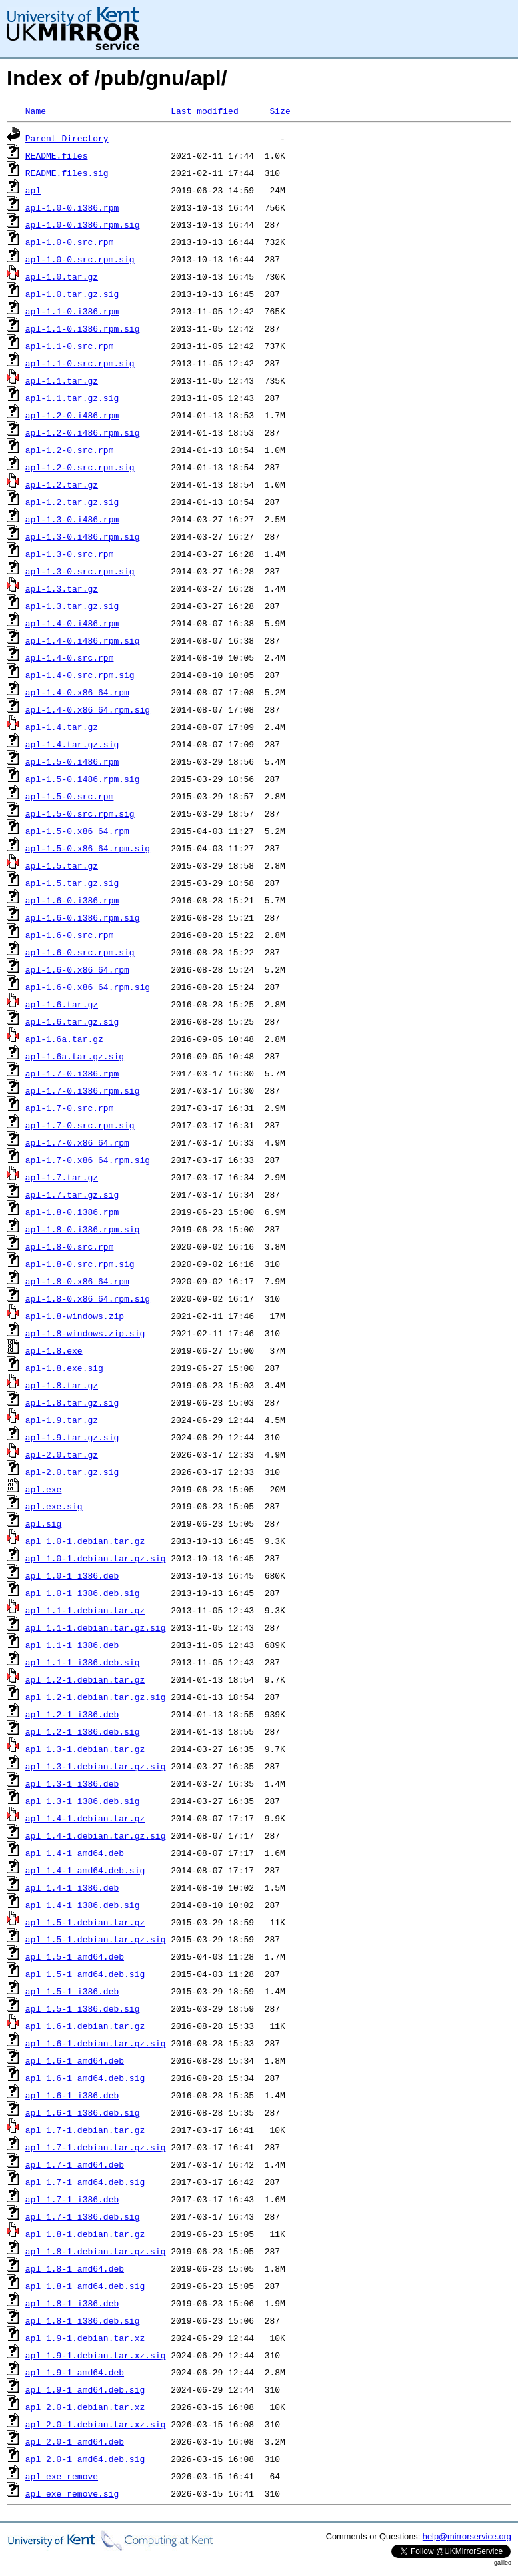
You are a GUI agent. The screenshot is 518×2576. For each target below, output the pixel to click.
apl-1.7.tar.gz (61, 1177)
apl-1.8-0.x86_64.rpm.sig (87, 1298)
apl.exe (43, 1489)
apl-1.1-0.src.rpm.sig (80, 363)
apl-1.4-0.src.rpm (69, 657)
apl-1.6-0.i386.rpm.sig (82, 917)
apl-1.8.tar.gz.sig (72, 1402)
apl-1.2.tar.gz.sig (72, 502)
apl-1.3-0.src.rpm (69, 554)
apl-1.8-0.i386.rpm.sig (82, 1229)
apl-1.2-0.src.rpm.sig (80, 467)
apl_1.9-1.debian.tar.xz (85, 2338)
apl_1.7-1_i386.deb (72, 2199)
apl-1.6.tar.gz (61, 1004)
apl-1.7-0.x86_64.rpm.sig (87, 1160)
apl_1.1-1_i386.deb (72, 1645)
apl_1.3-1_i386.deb (72, 1783)
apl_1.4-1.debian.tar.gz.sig (95, 1835)
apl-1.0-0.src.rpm (69, 242)
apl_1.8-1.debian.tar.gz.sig (95, 2251)
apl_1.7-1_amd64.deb (74, 2164)
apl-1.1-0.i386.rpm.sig (82, 328)
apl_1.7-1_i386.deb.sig (82, 2216)
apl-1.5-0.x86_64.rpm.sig (87, 848)
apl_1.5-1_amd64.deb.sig (85, 1974)
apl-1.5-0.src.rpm (69, 796)
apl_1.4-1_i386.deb (72, 1887)
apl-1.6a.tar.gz (64, 1039)
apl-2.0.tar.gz (61, 1454)
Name (35, 111)
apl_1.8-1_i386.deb (72, 2303)
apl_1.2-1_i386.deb (72, 1714)
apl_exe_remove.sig (72, 2493)
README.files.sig (67, 173)
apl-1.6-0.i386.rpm (72, 900)
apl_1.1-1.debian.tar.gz (85, 1610)
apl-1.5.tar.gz (61, 865)
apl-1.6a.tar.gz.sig (74, 1056)
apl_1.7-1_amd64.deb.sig (85, 2182)
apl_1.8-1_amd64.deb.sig (85, 2286)
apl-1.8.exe (54, 1350)
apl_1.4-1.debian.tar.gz (85, 1818)
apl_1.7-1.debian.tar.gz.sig (95, 2147)
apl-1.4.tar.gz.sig (72, 744)
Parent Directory (67, 138)
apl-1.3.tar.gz (61, 588)
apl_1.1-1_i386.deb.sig (82, 1662)
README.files (56, 155)
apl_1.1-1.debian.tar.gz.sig (95, 1627)
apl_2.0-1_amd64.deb (74, 2441)
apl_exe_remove (61, 2476)
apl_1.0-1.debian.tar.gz (85, 1541)
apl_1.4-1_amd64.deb (74, 1853)
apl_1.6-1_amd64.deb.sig (85, 2078)
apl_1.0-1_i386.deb (72, 1575)
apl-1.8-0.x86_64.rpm (77, 1281)
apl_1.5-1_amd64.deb (74, 1956)
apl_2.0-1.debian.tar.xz (85, 2407)
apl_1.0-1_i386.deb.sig (82, 1593)
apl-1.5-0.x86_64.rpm (77, 831)
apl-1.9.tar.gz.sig (72, 1437)
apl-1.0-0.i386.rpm (72, 207)
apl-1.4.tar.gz (61, 727)
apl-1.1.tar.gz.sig (72, 398)
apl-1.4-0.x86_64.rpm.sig (87, 709)
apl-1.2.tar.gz (61, 484)
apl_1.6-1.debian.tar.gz (85, 2026)
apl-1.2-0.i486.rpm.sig (82, 432)
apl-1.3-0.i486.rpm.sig (82, 536)
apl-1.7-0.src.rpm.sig (80, 1125)
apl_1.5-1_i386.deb (72, 1991)
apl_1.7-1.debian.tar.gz (85, 2130)
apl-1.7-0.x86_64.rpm (77, 1142)
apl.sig (43, 1523)
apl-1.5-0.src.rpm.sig (80, 813)
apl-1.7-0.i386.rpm (72, 1073)
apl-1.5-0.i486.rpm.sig (82, 779)
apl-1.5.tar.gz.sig (72, 883)
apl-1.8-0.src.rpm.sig (80, 1264)
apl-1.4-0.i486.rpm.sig (82, 640)
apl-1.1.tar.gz (61, 380)
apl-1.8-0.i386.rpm (72, 1212)
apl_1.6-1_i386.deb (72, 2095)
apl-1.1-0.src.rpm (69, 346)
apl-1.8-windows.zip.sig (85, 1333)
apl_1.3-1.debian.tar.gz (85, 1749)
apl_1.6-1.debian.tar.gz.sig (95, 2043)
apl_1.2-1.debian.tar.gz (85, 1679)
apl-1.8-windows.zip (74, 1316)
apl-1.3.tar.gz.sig (72, 606)
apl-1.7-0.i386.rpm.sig (82, 1090)
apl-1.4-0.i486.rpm (72, 623)
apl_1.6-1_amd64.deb (74, 2060)
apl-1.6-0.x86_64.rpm (77, 969)
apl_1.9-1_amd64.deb (74, 2372)
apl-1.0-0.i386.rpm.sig (82, 224)
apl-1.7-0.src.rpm (69, 1108)
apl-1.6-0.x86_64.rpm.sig (87, 987)
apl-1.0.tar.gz (61, 276)
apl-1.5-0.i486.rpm (72, 761)
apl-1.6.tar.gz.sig (72, 1021)
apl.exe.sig (54, 1506)
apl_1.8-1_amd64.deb (74, 2268)
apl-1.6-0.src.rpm (69, 935)
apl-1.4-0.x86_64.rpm (77, 692)
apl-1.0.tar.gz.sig (72, 294)
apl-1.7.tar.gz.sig (72, 1194)
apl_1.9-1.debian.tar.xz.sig (95, 2355)
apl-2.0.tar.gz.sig (72, 1472)
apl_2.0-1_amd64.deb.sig (85, 2459)
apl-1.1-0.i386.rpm (72, 311)
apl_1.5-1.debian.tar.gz (85, 1922)
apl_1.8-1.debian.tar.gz (85, 2234)
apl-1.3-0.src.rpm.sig (80, 571)
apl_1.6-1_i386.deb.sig (82, 2112)
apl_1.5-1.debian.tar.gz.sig (95, 1939)
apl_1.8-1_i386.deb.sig (82, 2320)
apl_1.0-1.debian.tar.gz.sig (95, 1558)
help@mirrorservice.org (467, 2536)
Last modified (204, 111)
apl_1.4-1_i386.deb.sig (82, 1905)
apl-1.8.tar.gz (61, 1385)
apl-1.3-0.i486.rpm (72, 519)
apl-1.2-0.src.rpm (69, 450)
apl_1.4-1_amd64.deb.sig (85, 1870)
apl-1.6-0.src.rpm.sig (80, 952)
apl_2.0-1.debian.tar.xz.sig (95, 2424)
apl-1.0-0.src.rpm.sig (80, 259)
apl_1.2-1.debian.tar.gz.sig (95, 1697)
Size (279, 111)
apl (33, 190)
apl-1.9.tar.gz (61, 1420)
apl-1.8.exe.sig (64, 1368)
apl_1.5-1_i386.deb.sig (82, 2008)
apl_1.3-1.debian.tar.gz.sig (95, 1766)
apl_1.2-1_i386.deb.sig (82, 1731)
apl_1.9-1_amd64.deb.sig (85, 2389)
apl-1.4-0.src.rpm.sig (80, 675)
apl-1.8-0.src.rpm (69, 1246)
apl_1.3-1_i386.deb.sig (82, 1801)
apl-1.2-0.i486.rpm (72, 415)
